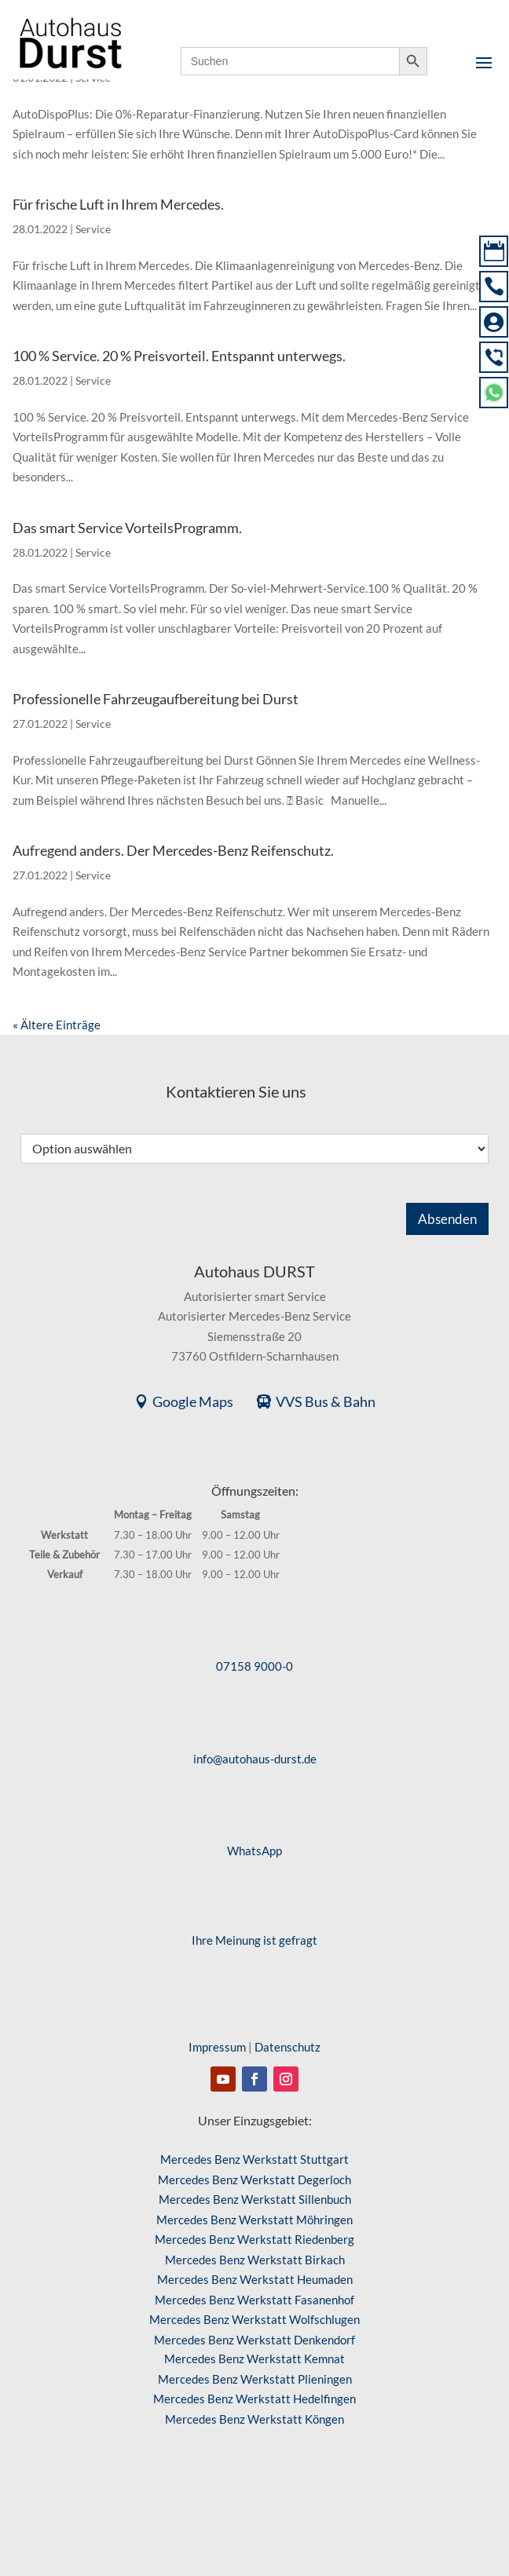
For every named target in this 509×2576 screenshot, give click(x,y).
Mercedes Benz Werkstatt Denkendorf (254, 2340)
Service (93, 229)
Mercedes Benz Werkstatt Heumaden (255, 2279)
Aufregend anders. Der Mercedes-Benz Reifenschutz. (173, 850)
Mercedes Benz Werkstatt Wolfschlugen (254, 2319)
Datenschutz (287, 2047)
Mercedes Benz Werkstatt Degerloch (254, 2179)
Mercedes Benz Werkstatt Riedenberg (254, 2239)
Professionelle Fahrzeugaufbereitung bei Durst (155, 698)
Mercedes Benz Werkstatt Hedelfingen (254, 2398)
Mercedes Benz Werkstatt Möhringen (254, 2219)
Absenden (447, 1219)
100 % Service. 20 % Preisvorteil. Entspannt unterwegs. (179, 355)
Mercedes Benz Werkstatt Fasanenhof (254, 2300)
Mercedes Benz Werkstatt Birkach (255, 2260)
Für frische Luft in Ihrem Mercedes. (118, 204)
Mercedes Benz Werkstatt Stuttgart (254, 2159)
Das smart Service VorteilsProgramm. (127, 527)
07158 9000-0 (254, 1666)
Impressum (217, 2047)
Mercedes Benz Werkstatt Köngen (254, 2419)
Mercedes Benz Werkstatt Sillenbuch (255, 2199)
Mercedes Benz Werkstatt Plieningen (255, 2379)
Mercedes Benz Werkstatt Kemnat (254, 2358)
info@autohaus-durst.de (255, 1759)
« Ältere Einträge (57, 1025)
